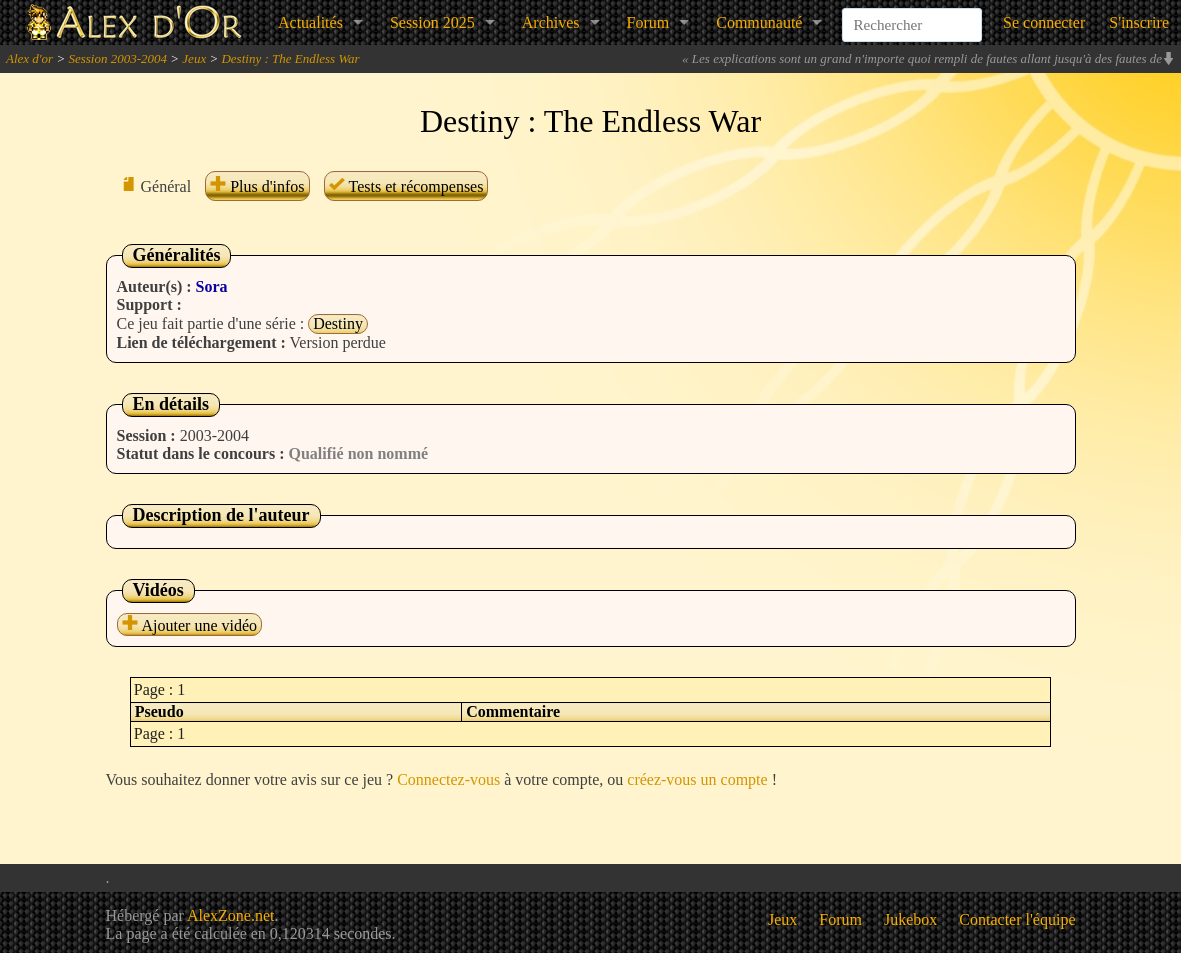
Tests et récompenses (406, 186)
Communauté (759, 22)
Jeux (194, 58)
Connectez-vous (448, 779)
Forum (648, 22)
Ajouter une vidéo (190, 625)
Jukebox (910, 919)
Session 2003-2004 (117, 58)
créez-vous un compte (697, 779)
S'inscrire (1139, 22)
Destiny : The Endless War (290, 58)
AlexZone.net (231, 915)
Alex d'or (29, 58)
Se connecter (1044, 22)
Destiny (338, 323)
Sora (212, 286)
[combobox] (912, 14)
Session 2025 (432, 22)
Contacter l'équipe (1017, 919)
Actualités (310, 22)
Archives (551, 22)
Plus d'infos (257, 186)
